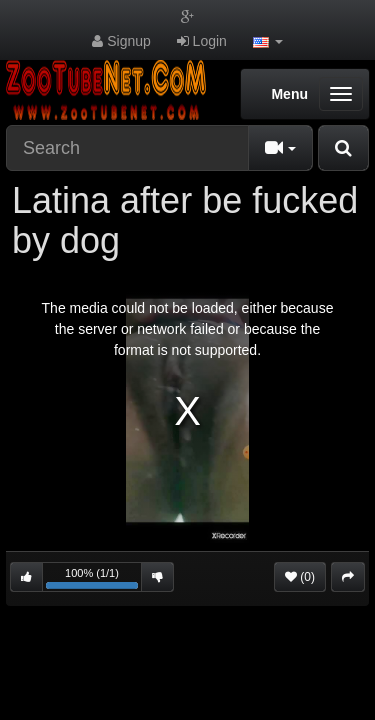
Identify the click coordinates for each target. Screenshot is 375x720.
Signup (121, 41)
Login (202, 41)
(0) (300, 577)
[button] (268, 41)
